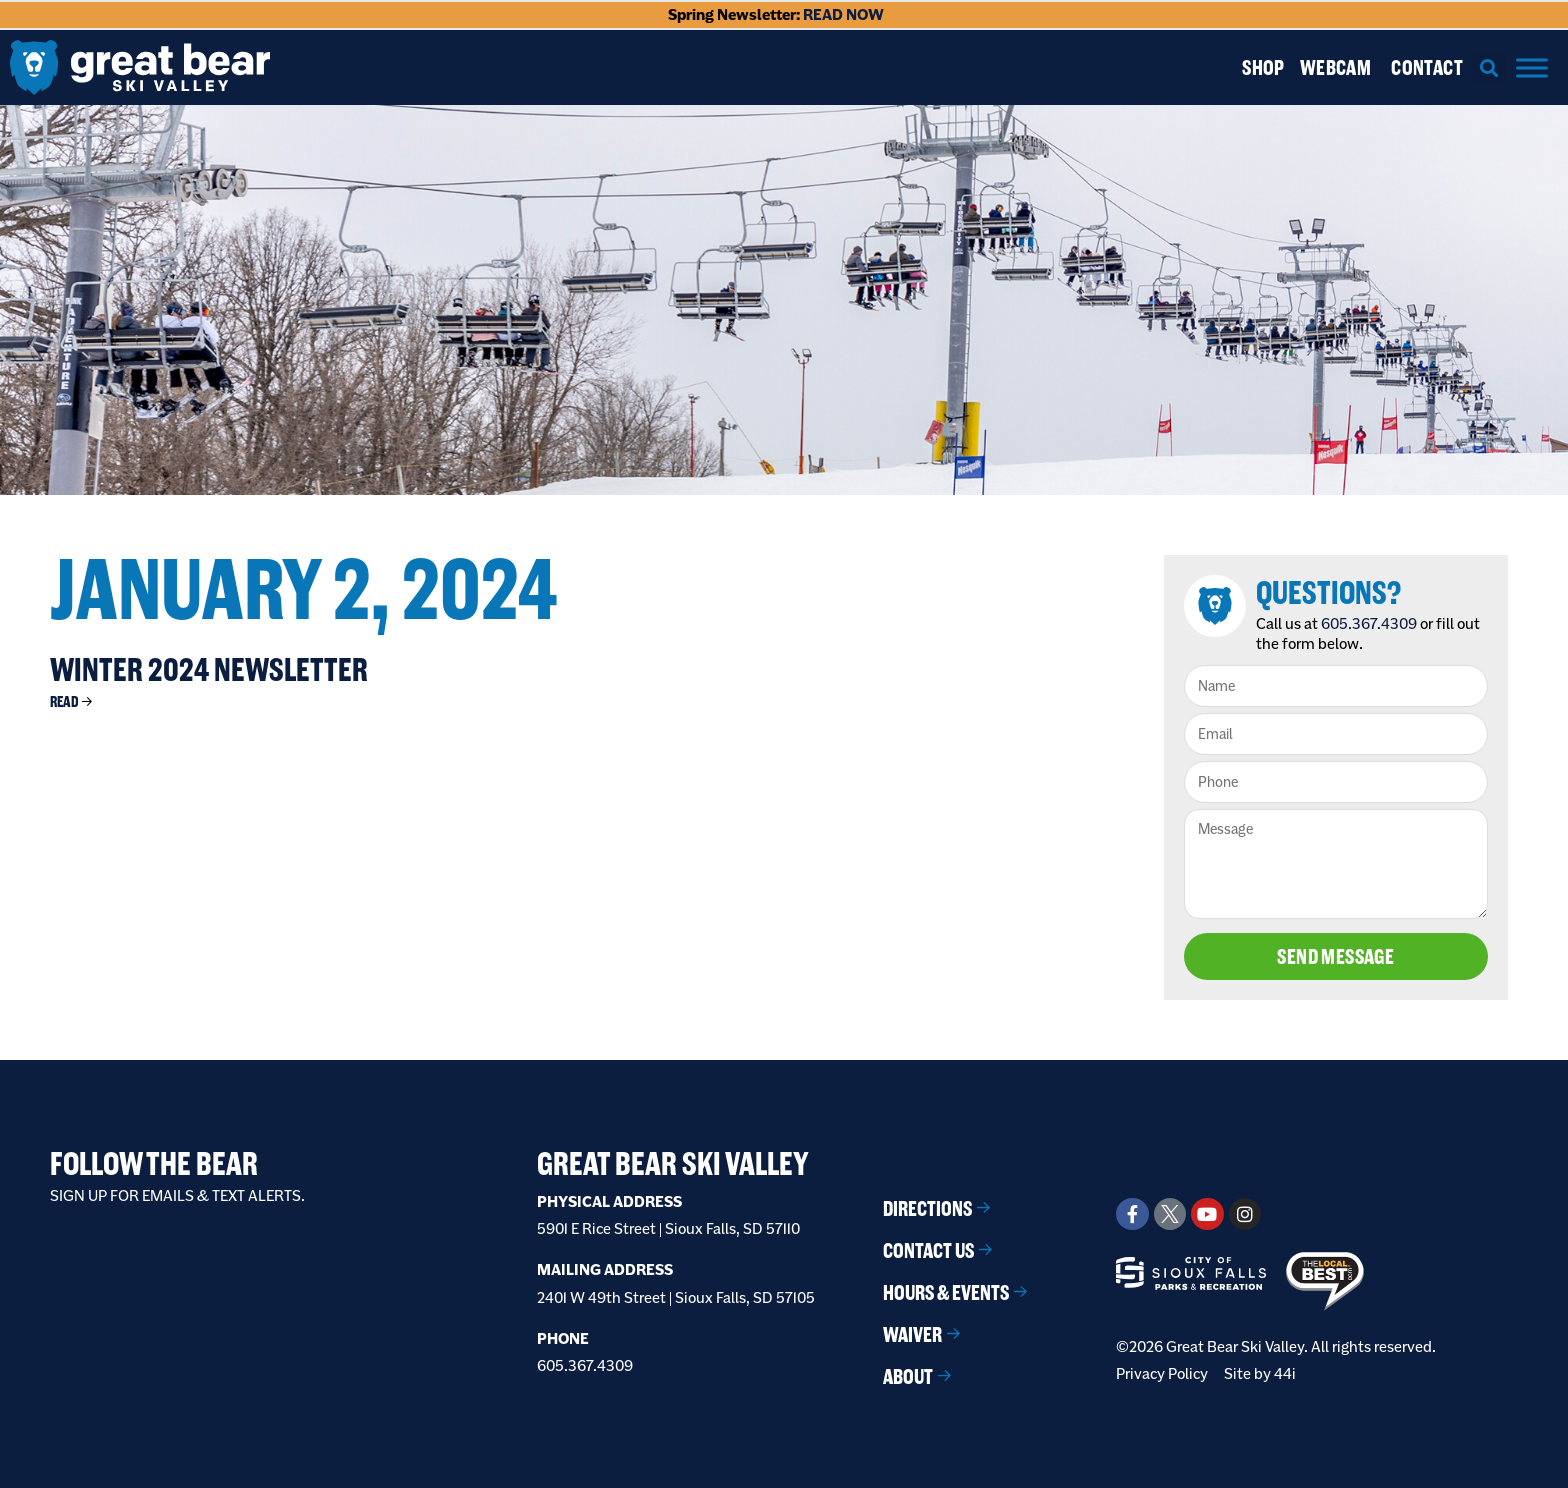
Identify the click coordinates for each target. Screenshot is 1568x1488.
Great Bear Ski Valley (673, 1163)
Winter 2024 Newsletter (209, 669)
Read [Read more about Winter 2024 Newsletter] (64, 701)
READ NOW (843, 14)
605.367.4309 (1369, 623)
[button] (1489, 67)
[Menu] (1532, 67)
